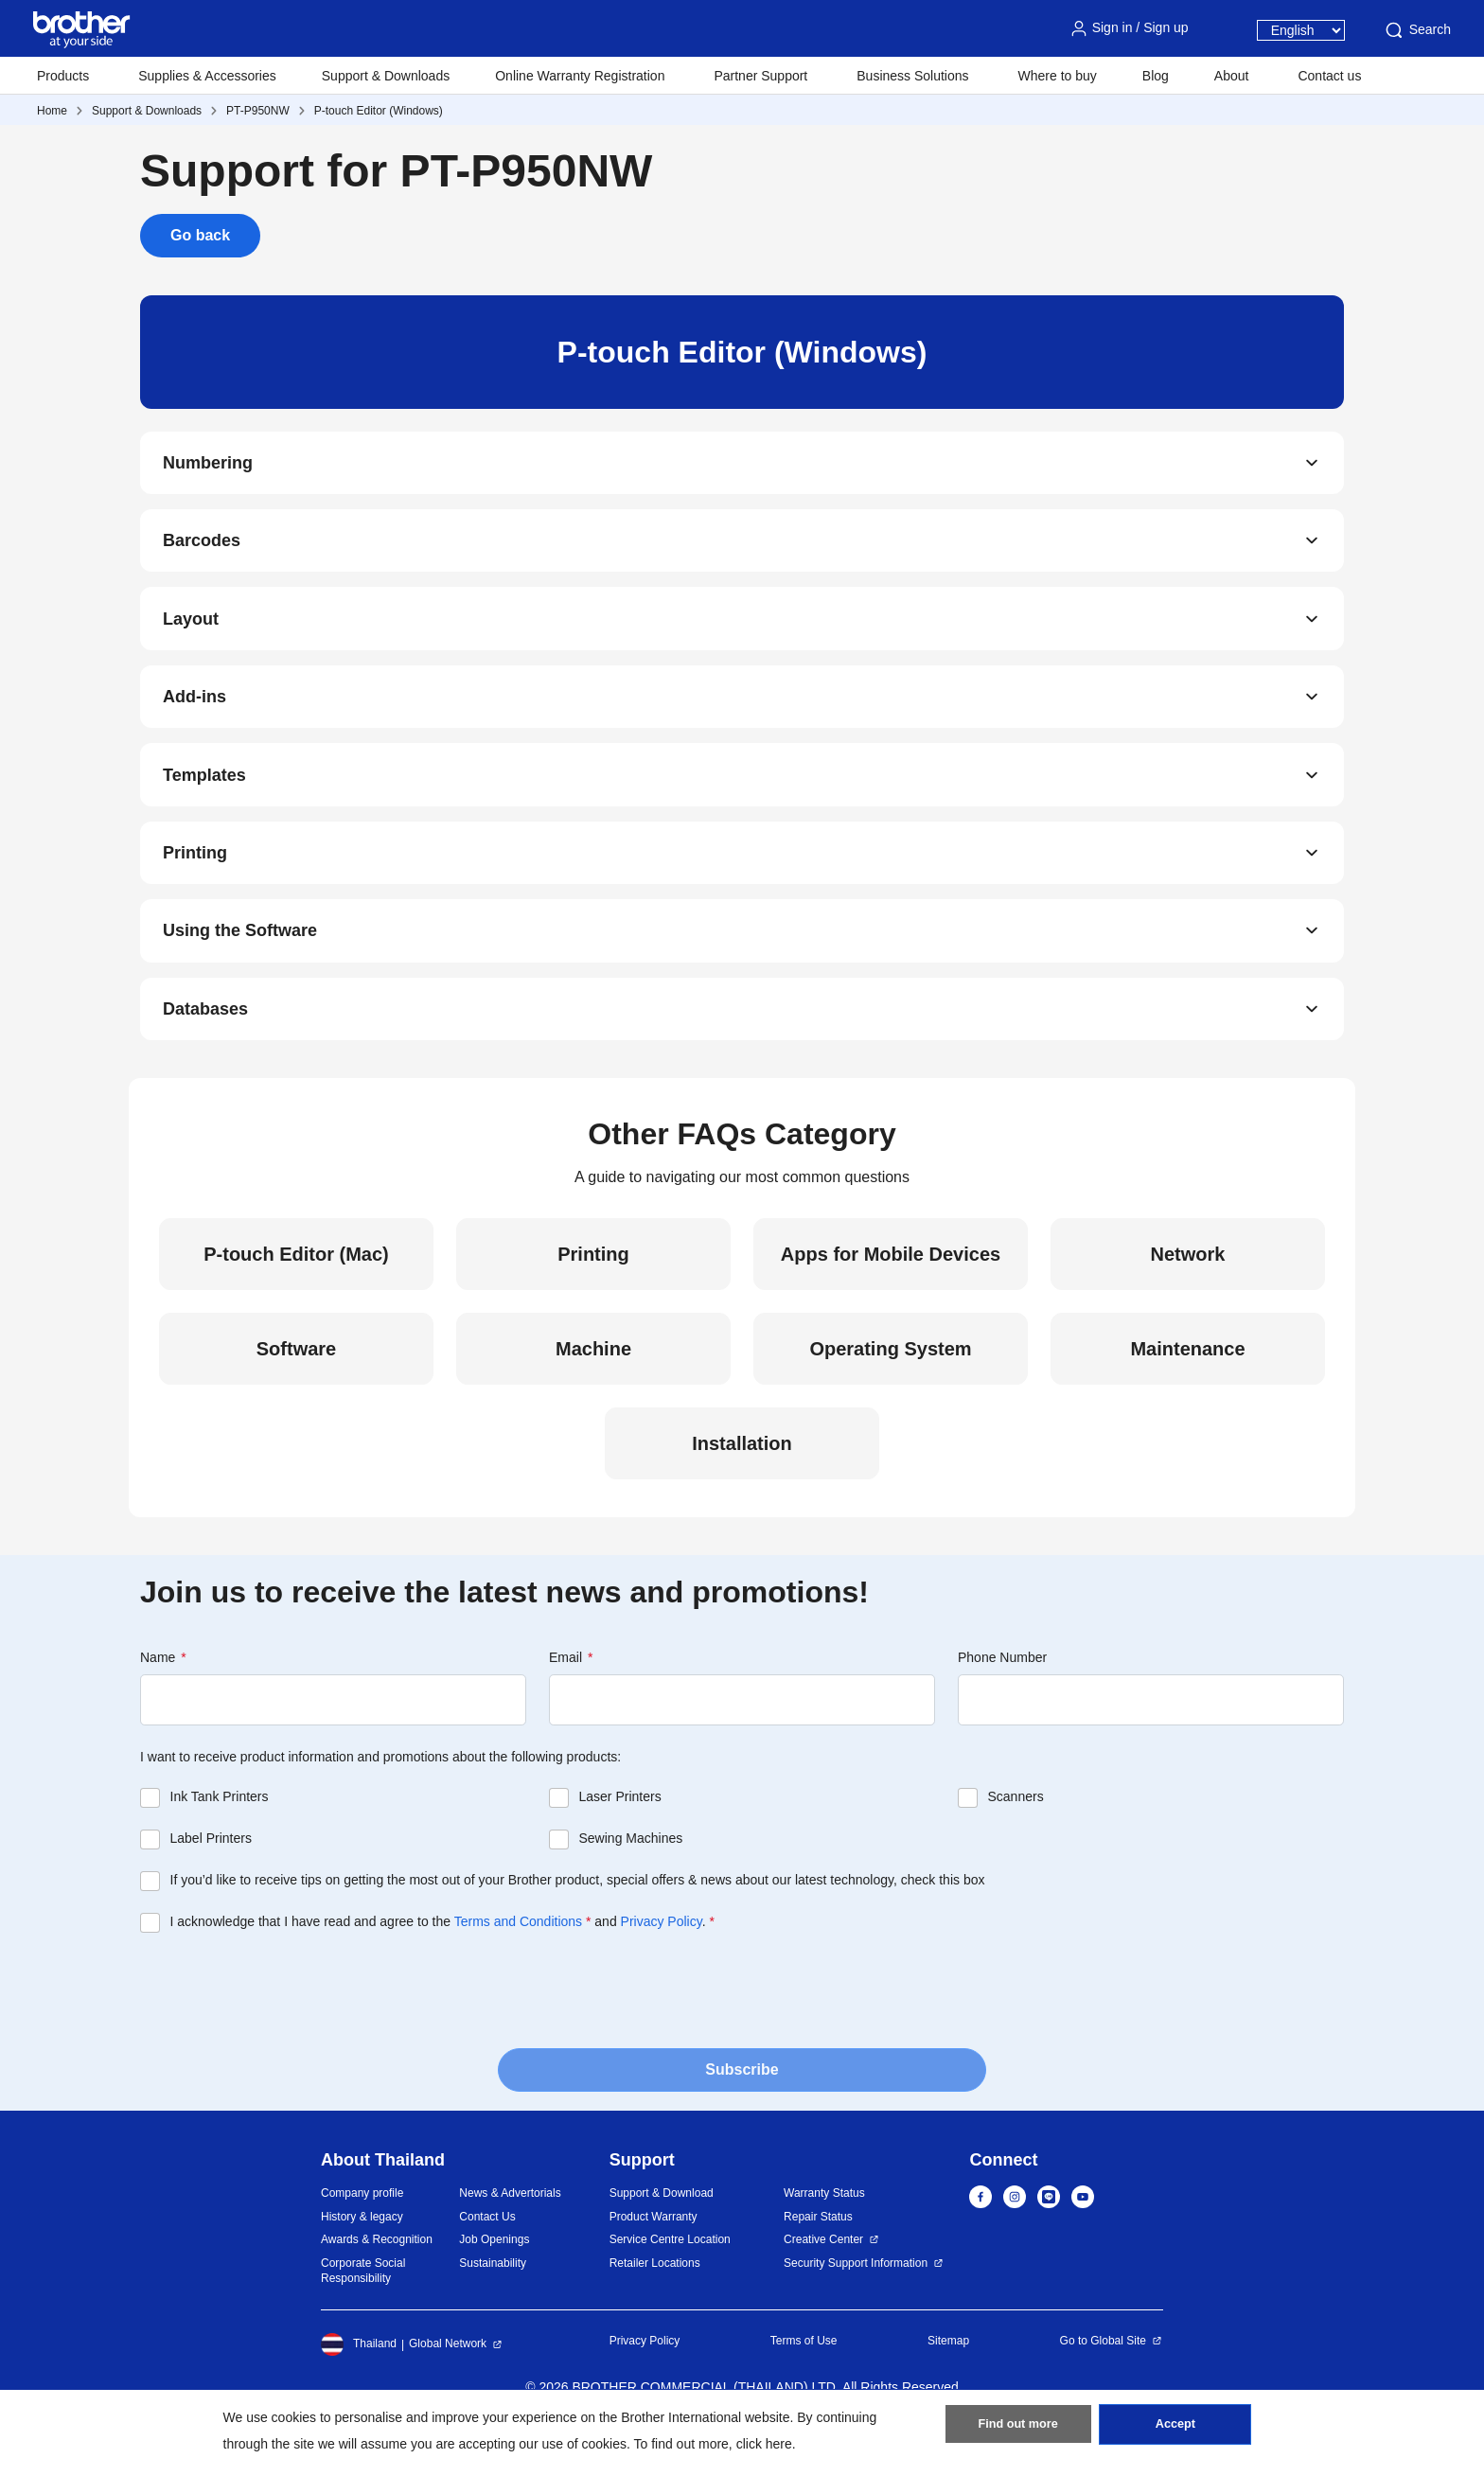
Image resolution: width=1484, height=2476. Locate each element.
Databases (205, 1048)
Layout (191, 632)
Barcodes (201, 548)
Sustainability (492, 2304)
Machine (593, 1391)
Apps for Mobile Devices (890, 1296)
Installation (742, 1486)
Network (1188, 1296)
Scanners (1016, 1839)
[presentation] (284, 2031)
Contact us (1329, 75)
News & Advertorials (509, 2235)
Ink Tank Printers (219, 1839)
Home (52, 110)
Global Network (447, 2386)
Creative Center (823, 2282)
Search (1417, 30)
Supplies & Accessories (207, 75)
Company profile (362, 2235)
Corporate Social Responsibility (363, 2312)
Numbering (208, 465)
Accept (1175, 2429)
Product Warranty (654, 2258)
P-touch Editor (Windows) (378, 110)
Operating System (890, 1391)
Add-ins (194, 715)
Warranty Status (824, 2235)
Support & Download (662, 2235)
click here (764, 2443)
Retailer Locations (655, 2304)
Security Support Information (856, 2304)
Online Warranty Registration (579, 75)
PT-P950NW (258, 110)
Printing (195, 882)
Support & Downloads (386, 75)
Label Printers (211, 1880)
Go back (200, 235)
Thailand (359, 2386)
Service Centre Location (670, 2282)
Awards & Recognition (377, 2282)
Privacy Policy (661, 1964)
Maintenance (1187, 1391)
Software (296, 1391)
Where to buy (1057, 75)
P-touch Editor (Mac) (296, 1296)
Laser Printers (620, 1839)
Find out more (1018, 2429)
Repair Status (818, 2258)
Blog (1155, 75)
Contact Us (487, 2258)
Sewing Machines (631, 1880)
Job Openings (494, 2282)
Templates (204, 798)
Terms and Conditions (518, 1964)
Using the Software (240, 965)
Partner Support (760, 75)
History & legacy (362, 2258)
